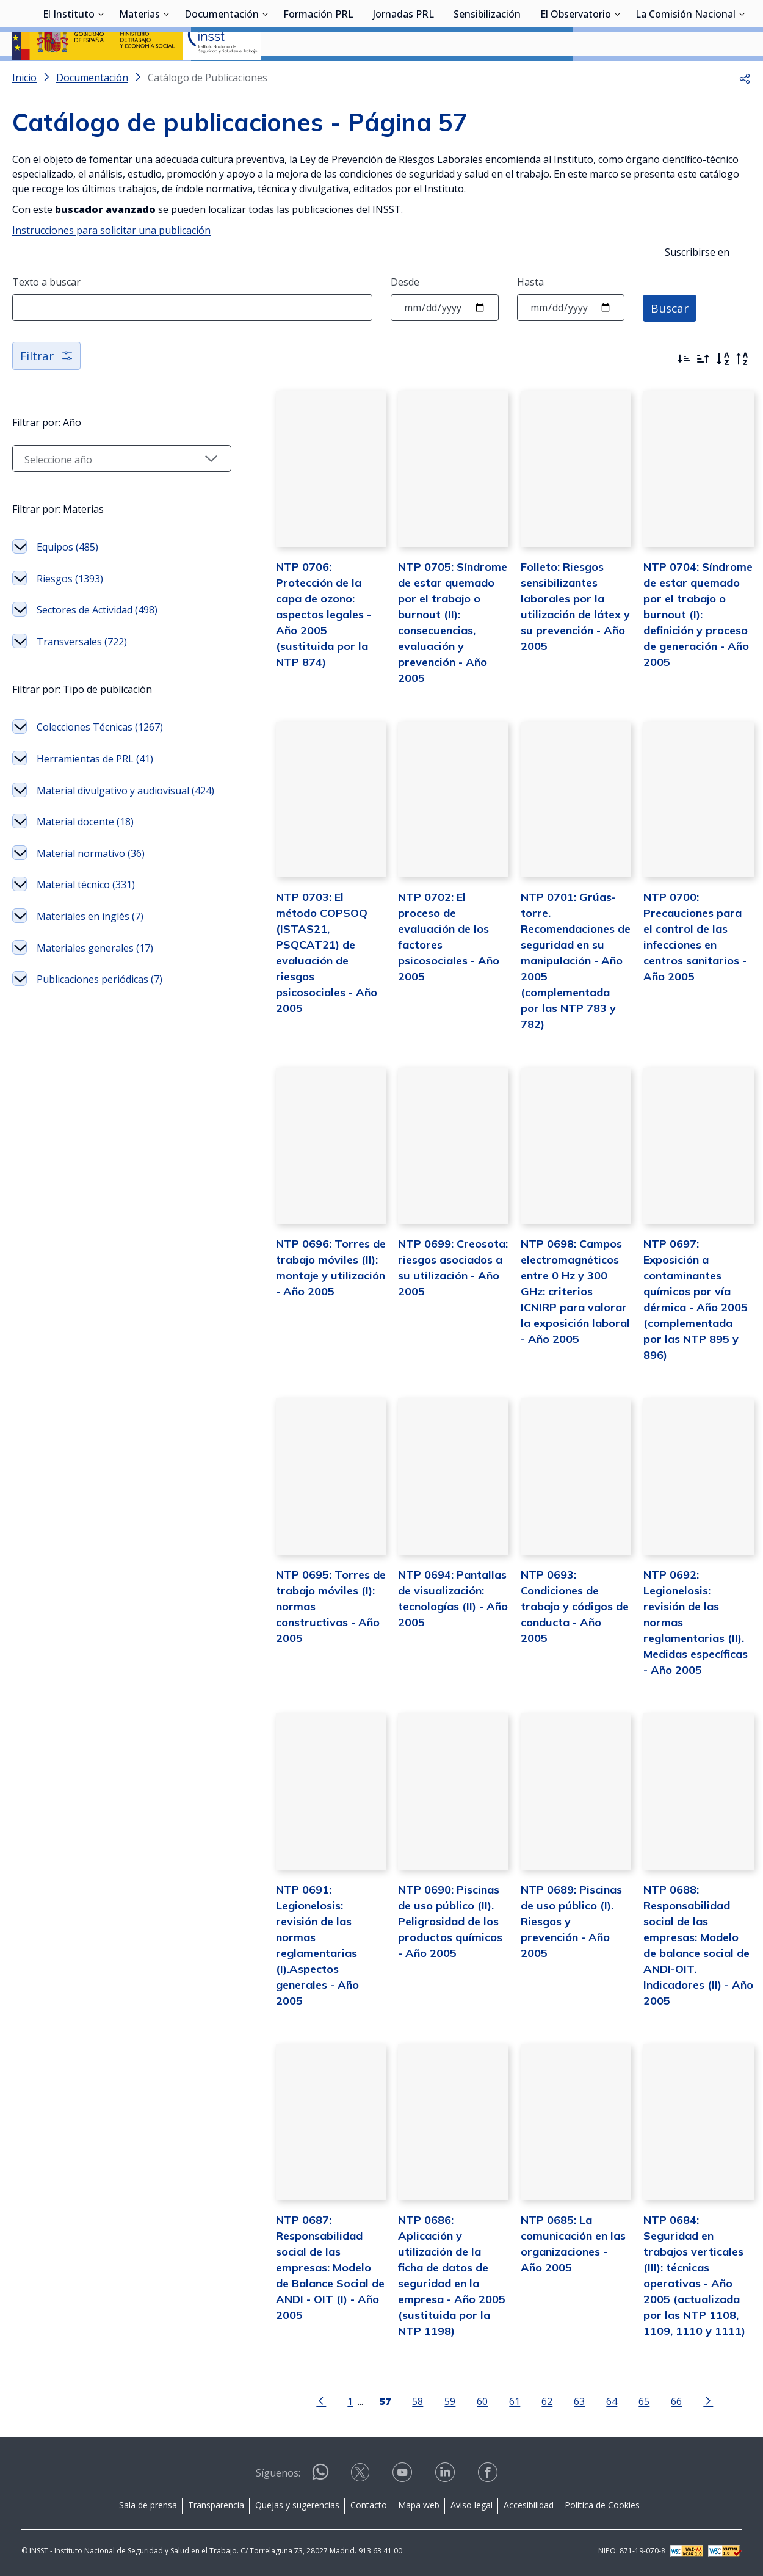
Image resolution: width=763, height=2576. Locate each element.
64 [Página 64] (591, 2400)
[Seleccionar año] (101, 491)
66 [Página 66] (656, 2400)
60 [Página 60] (462, 2400)
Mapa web (418, 2504)
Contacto (368, 2504)
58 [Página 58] (397, 2400)
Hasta (530, 314)
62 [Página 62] (526, 2400)
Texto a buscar (46, 314)
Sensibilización (487, 76)
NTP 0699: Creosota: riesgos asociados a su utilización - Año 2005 (427, 1290)
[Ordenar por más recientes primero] (683, 391)
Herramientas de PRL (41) (95, 791)
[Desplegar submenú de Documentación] (265, 75)
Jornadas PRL (403, 76)
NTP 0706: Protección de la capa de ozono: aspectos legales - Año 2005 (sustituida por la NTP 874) (295, 645)
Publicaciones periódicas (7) (99, 1027)
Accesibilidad (529, 2504)
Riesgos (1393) (70, 611)
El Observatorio (575, 76)
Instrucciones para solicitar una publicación (111, 262)
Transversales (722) (82, 674)
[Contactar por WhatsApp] (320, 2476)
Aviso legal (471, 2504)
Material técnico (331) (86, 932)
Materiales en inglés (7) (90, 964)
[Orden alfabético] (722, 391)
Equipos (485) (67, 579)
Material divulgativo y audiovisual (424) (86, 830)
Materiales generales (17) (95, 995)
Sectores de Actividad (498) (97, 642)
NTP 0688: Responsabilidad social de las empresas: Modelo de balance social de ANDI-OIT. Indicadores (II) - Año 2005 (693, 1951)
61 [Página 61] (494, 2400)
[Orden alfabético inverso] (742, 391)
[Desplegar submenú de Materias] (166, 75)
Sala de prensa (148, 2504)
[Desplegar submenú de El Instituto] (101, 75)
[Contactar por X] (361, 2475)
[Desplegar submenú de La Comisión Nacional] (742, 75)
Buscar (670, 339)
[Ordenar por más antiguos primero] (703, 391)
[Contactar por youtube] (403, 2475)
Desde (405, 314)
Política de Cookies (602, 2504)
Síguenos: (278, 2472)
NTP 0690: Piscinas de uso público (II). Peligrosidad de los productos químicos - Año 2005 (426, 1935)
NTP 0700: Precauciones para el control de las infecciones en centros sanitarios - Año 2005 (691, 960)
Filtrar (47, 388)
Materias (139, 76)
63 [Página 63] (559, 2400)
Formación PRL (318, 76)
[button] (745, 110)
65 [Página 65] (623, 2400)
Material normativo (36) (91, 901)
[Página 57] (365, 2399)
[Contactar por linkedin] (446, 2475)
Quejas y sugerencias (297, 2504)
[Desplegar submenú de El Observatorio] (617, 75)
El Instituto (69, 76)
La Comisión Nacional (685, 76)
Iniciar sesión (704, 27)
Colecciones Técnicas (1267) (100, 759)
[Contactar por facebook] (489, 2475)
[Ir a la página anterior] (301, 2399)
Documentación (221, 76)
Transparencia (216, 2504)
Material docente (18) (85, 870)
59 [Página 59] (429, 2400)
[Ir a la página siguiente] (688, 2399)
